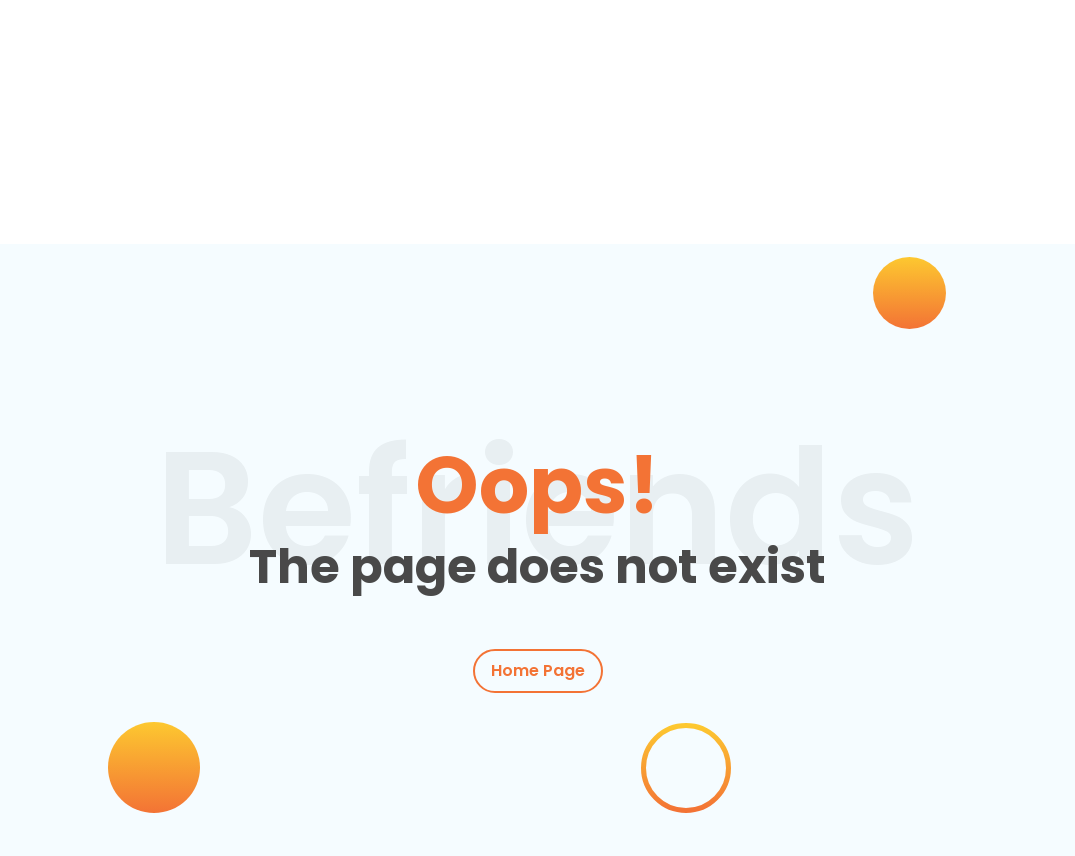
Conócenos (721, 198)
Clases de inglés (217, 198)
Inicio (105, 198)
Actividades (370, 198)
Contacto (828, 198)
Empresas (497, 198)
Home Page (538, 670)
